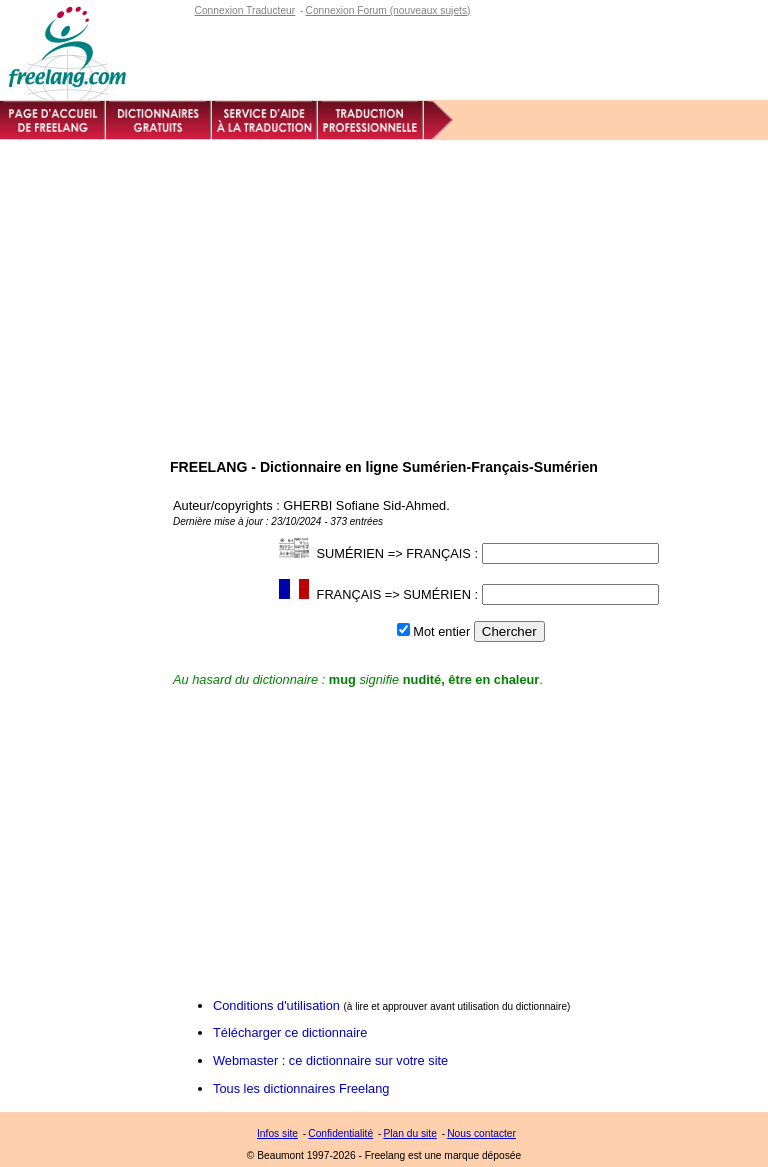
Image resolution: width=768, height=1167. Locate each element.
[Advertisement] (384, 290)
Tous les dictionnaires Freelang (301, 1088)
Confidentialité (340, 1133)
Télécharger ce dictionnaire (290, 1032)
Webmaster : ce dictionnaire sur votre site (330, 1060)
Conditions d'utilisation (276, 1005)
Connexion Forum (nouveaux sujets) (387, 10)
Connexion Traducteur (245, 10)
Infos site (277, 1133)
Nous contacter (481, 1133)
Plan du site (409, 1133)
